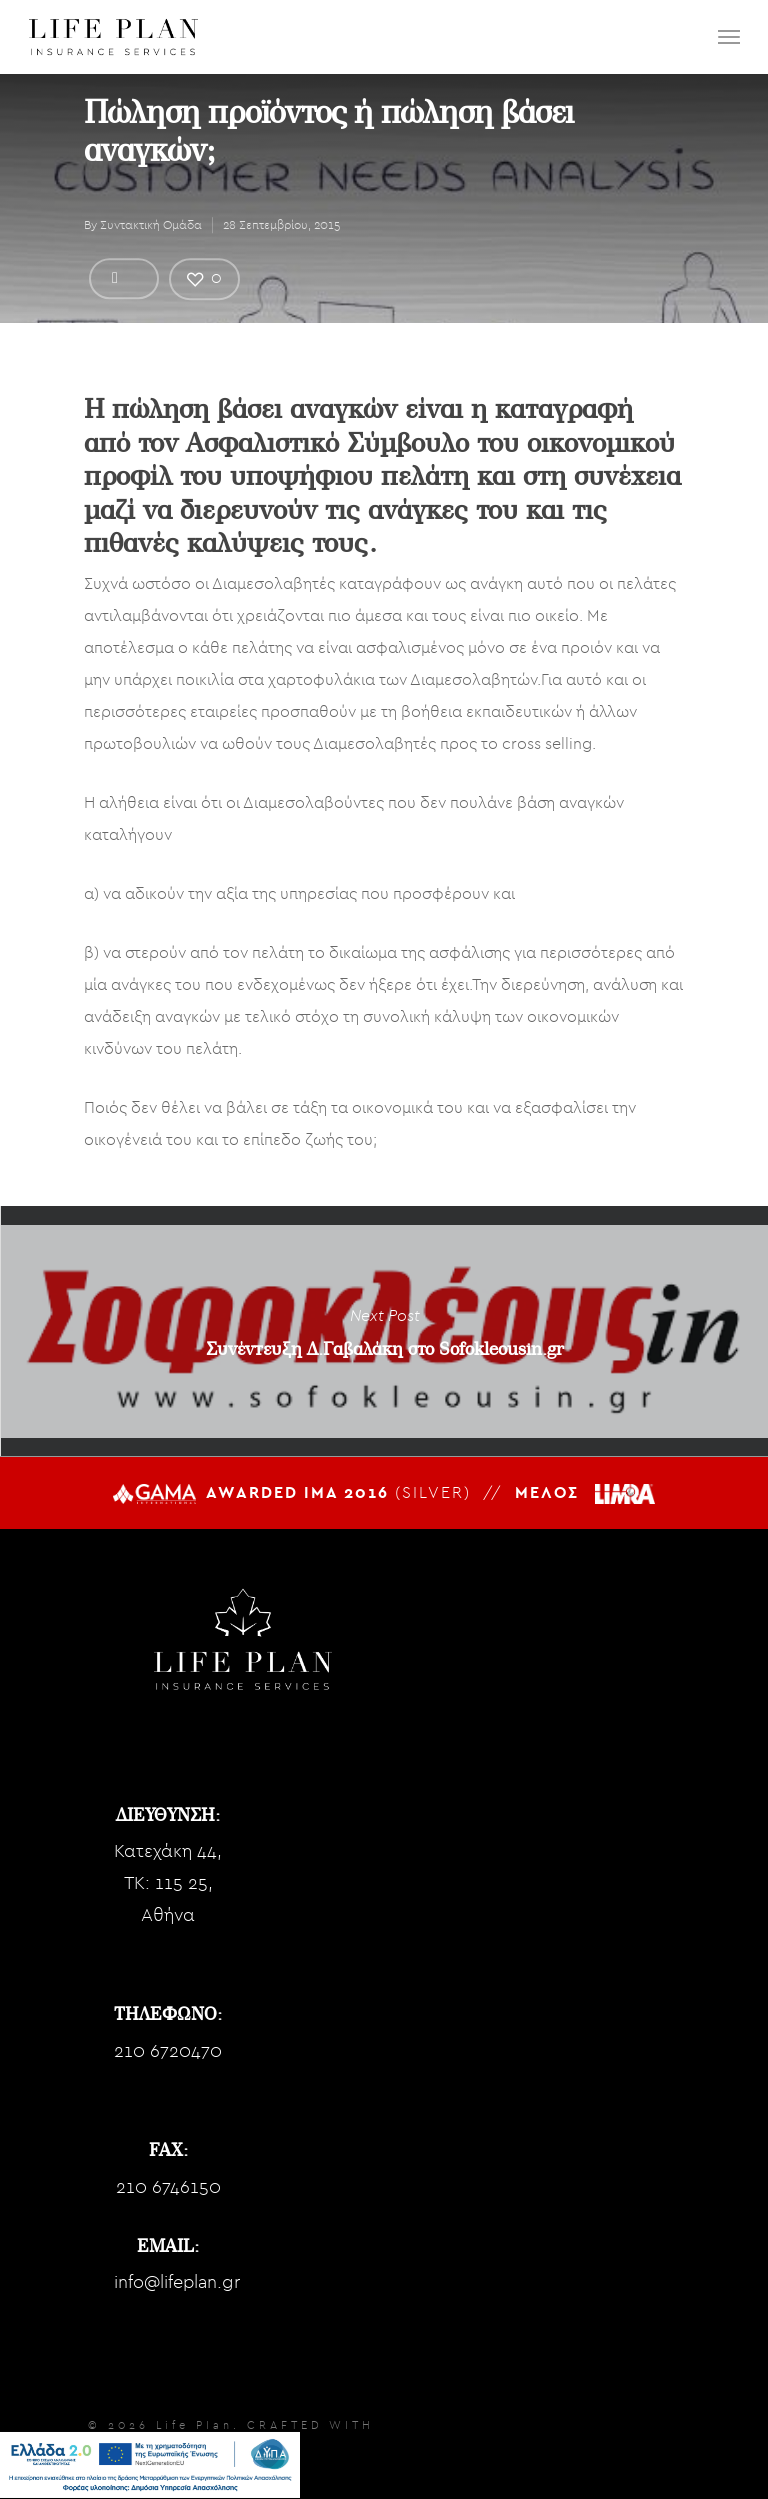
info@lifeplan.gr (177, 2282)
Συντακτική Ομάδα (151, 225)
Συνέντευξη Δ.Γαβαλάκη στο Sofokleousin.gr (384, 1331)
